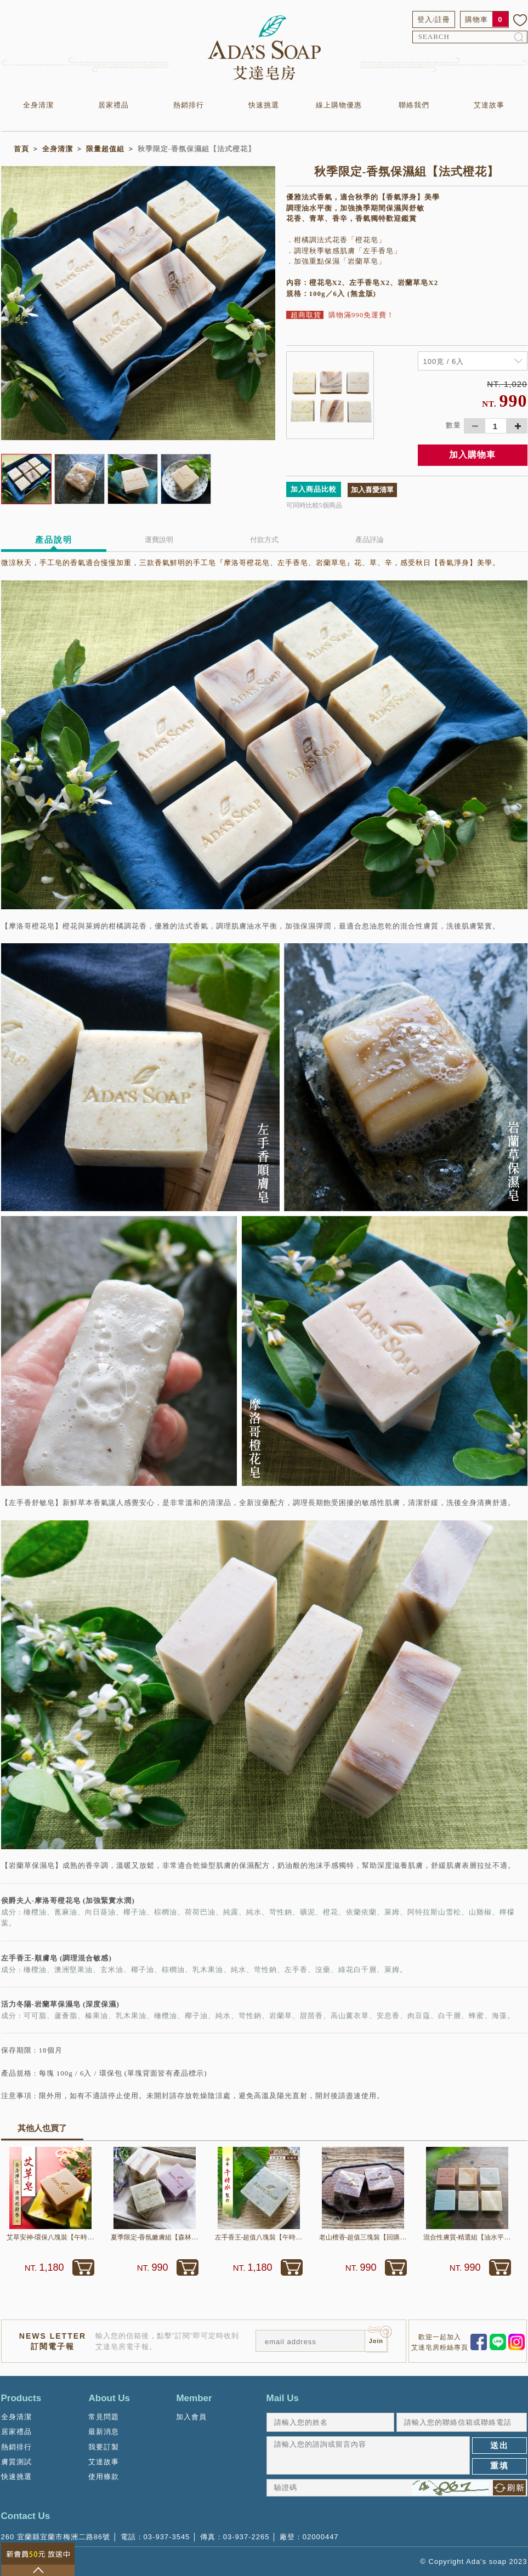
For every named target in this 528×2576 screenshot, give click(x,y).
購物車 (476, 19)
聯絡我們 (414, 105)
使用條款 (103, 2476)
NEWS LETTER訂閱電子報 (52, 2341)
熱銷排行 (188, 105)
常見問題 (103, 2417)
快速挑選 (263, 105)
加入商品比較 (314, 489)
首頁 (21, 148)
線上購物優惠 (339, 105)
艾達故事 (489, 105)
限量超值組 (105, 148)
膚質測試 (16, 2462)
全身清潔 (38, 105)
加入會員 (191, 2417)
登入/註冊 (434, 19)
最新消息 (103, 2431)
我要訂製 (103, 2447)
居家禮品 (113, 105)
